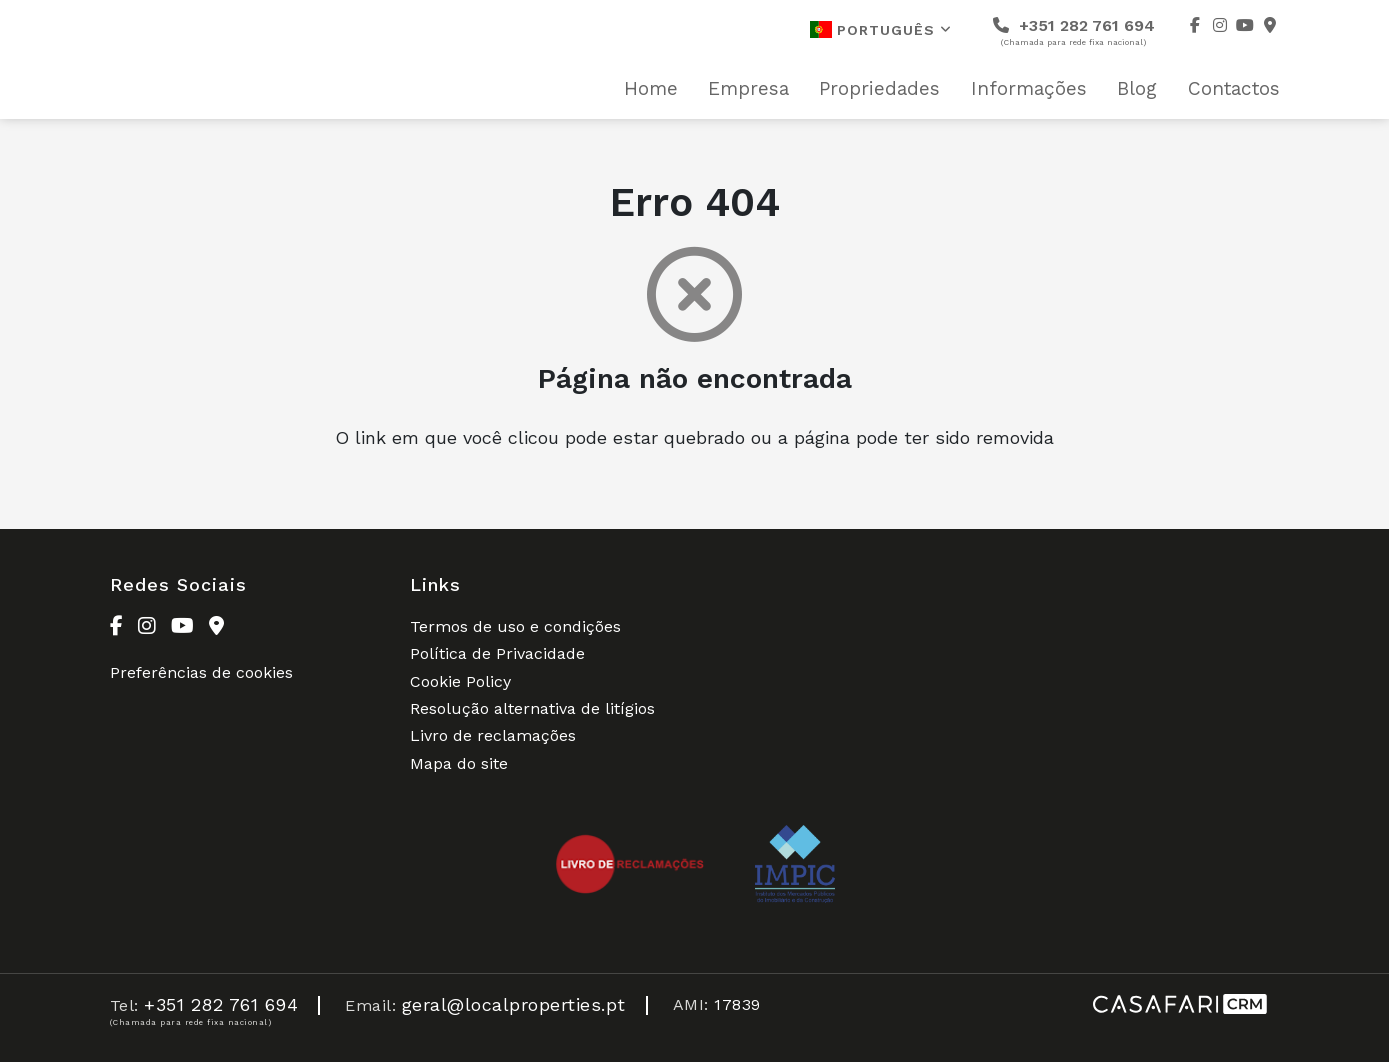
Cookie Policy (460, 681)
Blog (1137, 89)
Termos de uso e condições (515, 626)
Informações (1029, 89)
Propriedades (879, 89)
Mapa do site (459, 763)
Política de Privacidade (497, 653)
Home (651, 89)
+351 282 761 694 (1074, 31)
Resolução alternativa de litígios (532, 708)
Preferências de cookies (201, 672)
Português (881, 29)
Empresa (748, 89)
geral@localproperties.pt (514, 1004)
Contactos (1234, 89)
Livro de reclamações (493, 735)
